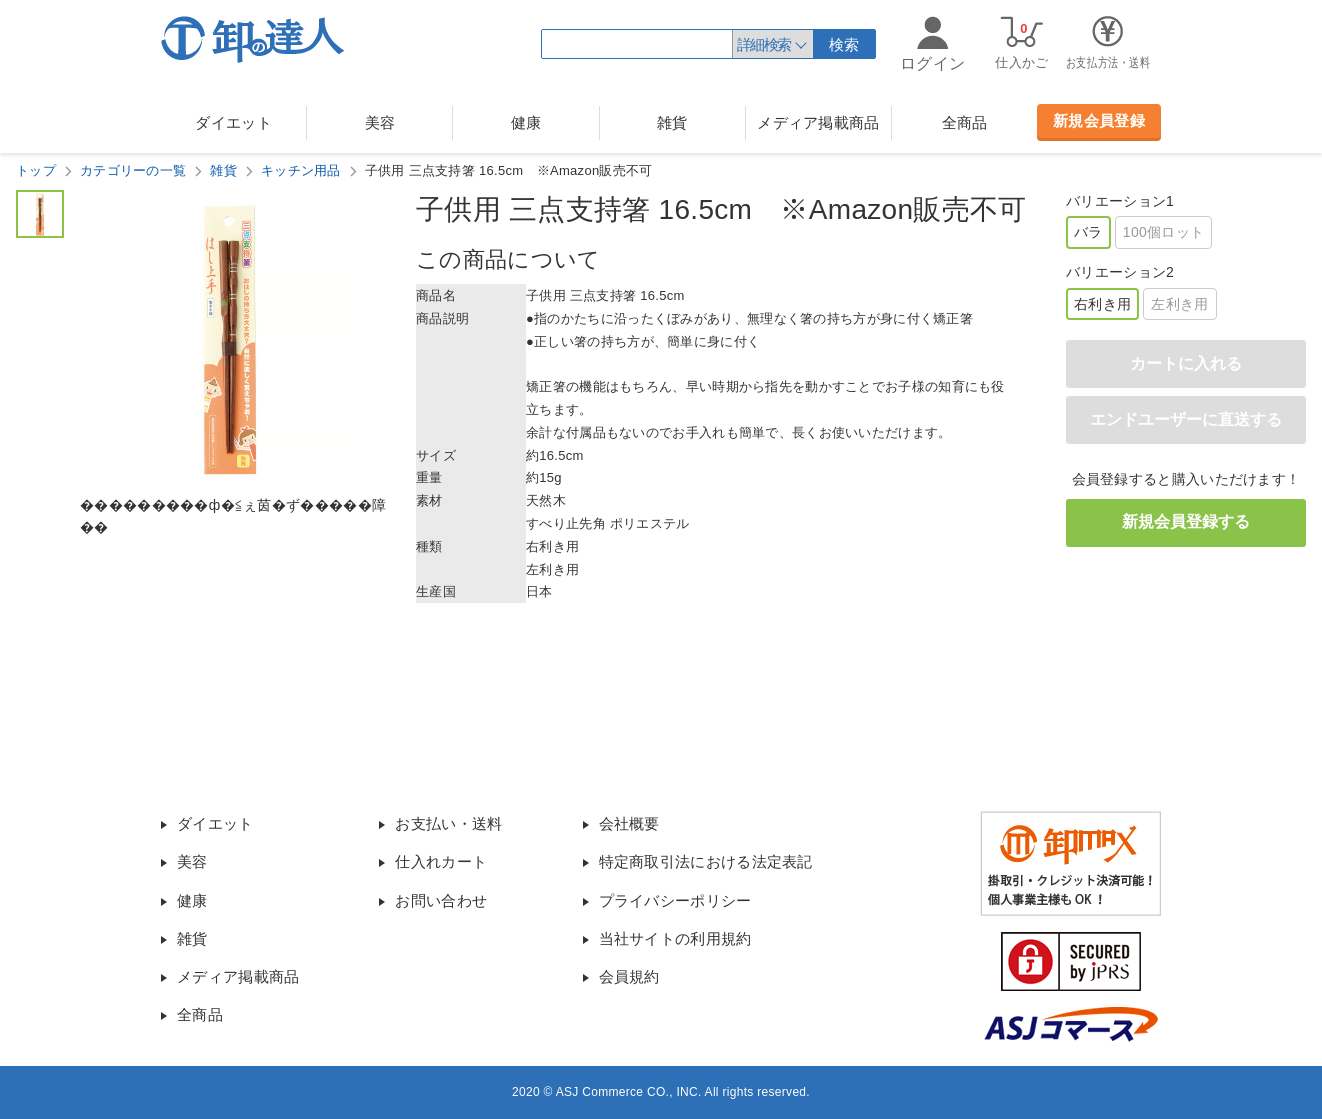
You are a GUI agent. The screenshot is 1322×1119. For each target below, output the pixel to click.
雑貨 (672, 122)
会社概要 (629, 823)
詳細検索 (764, 44)
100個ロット (1163, 232)
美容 (380, 122)
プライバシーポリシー (675, 900)
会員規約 (629, 976)
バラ (1088, 232)
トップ (36, 170)
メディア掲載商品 (818, 122)
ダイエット (233, 122)
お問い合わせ (441, 900)
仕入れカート (441, 861)
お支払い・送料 (448, 823)
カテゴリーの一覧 (133, 170)
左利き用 (1179, 304)
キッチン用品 (301, 170)
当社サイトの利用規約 (675, 938)
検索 (844, 44)
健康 (526, 122)
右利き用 (1102, 304)
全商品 (965, 122)
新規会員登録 (1099, 120)
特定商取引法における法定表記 (706, 861)
